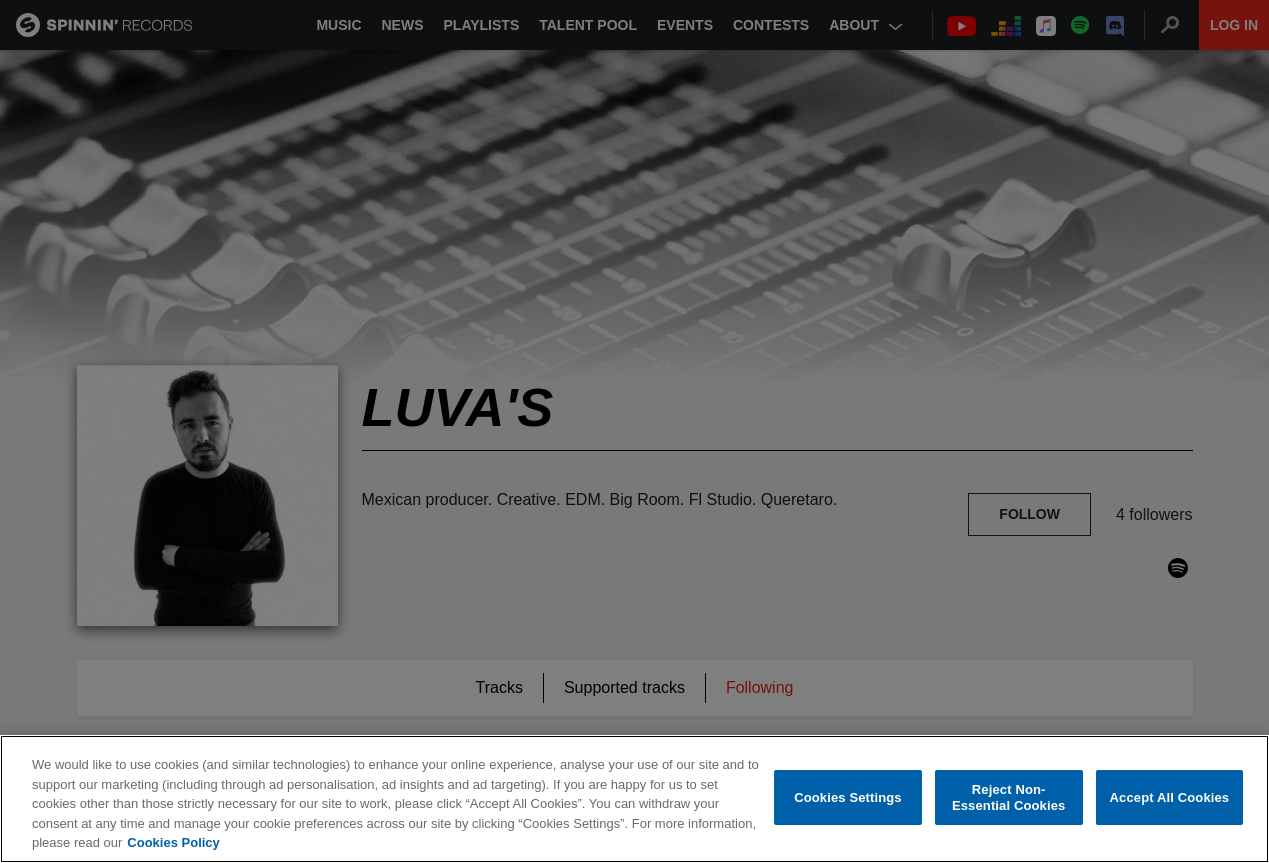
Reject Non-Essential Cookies (1008, 798)
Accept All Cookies (1170, 797)
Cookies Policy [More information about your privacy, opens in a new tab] (173, 843)
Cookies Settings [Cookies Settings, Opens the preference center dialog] (848, 797)
